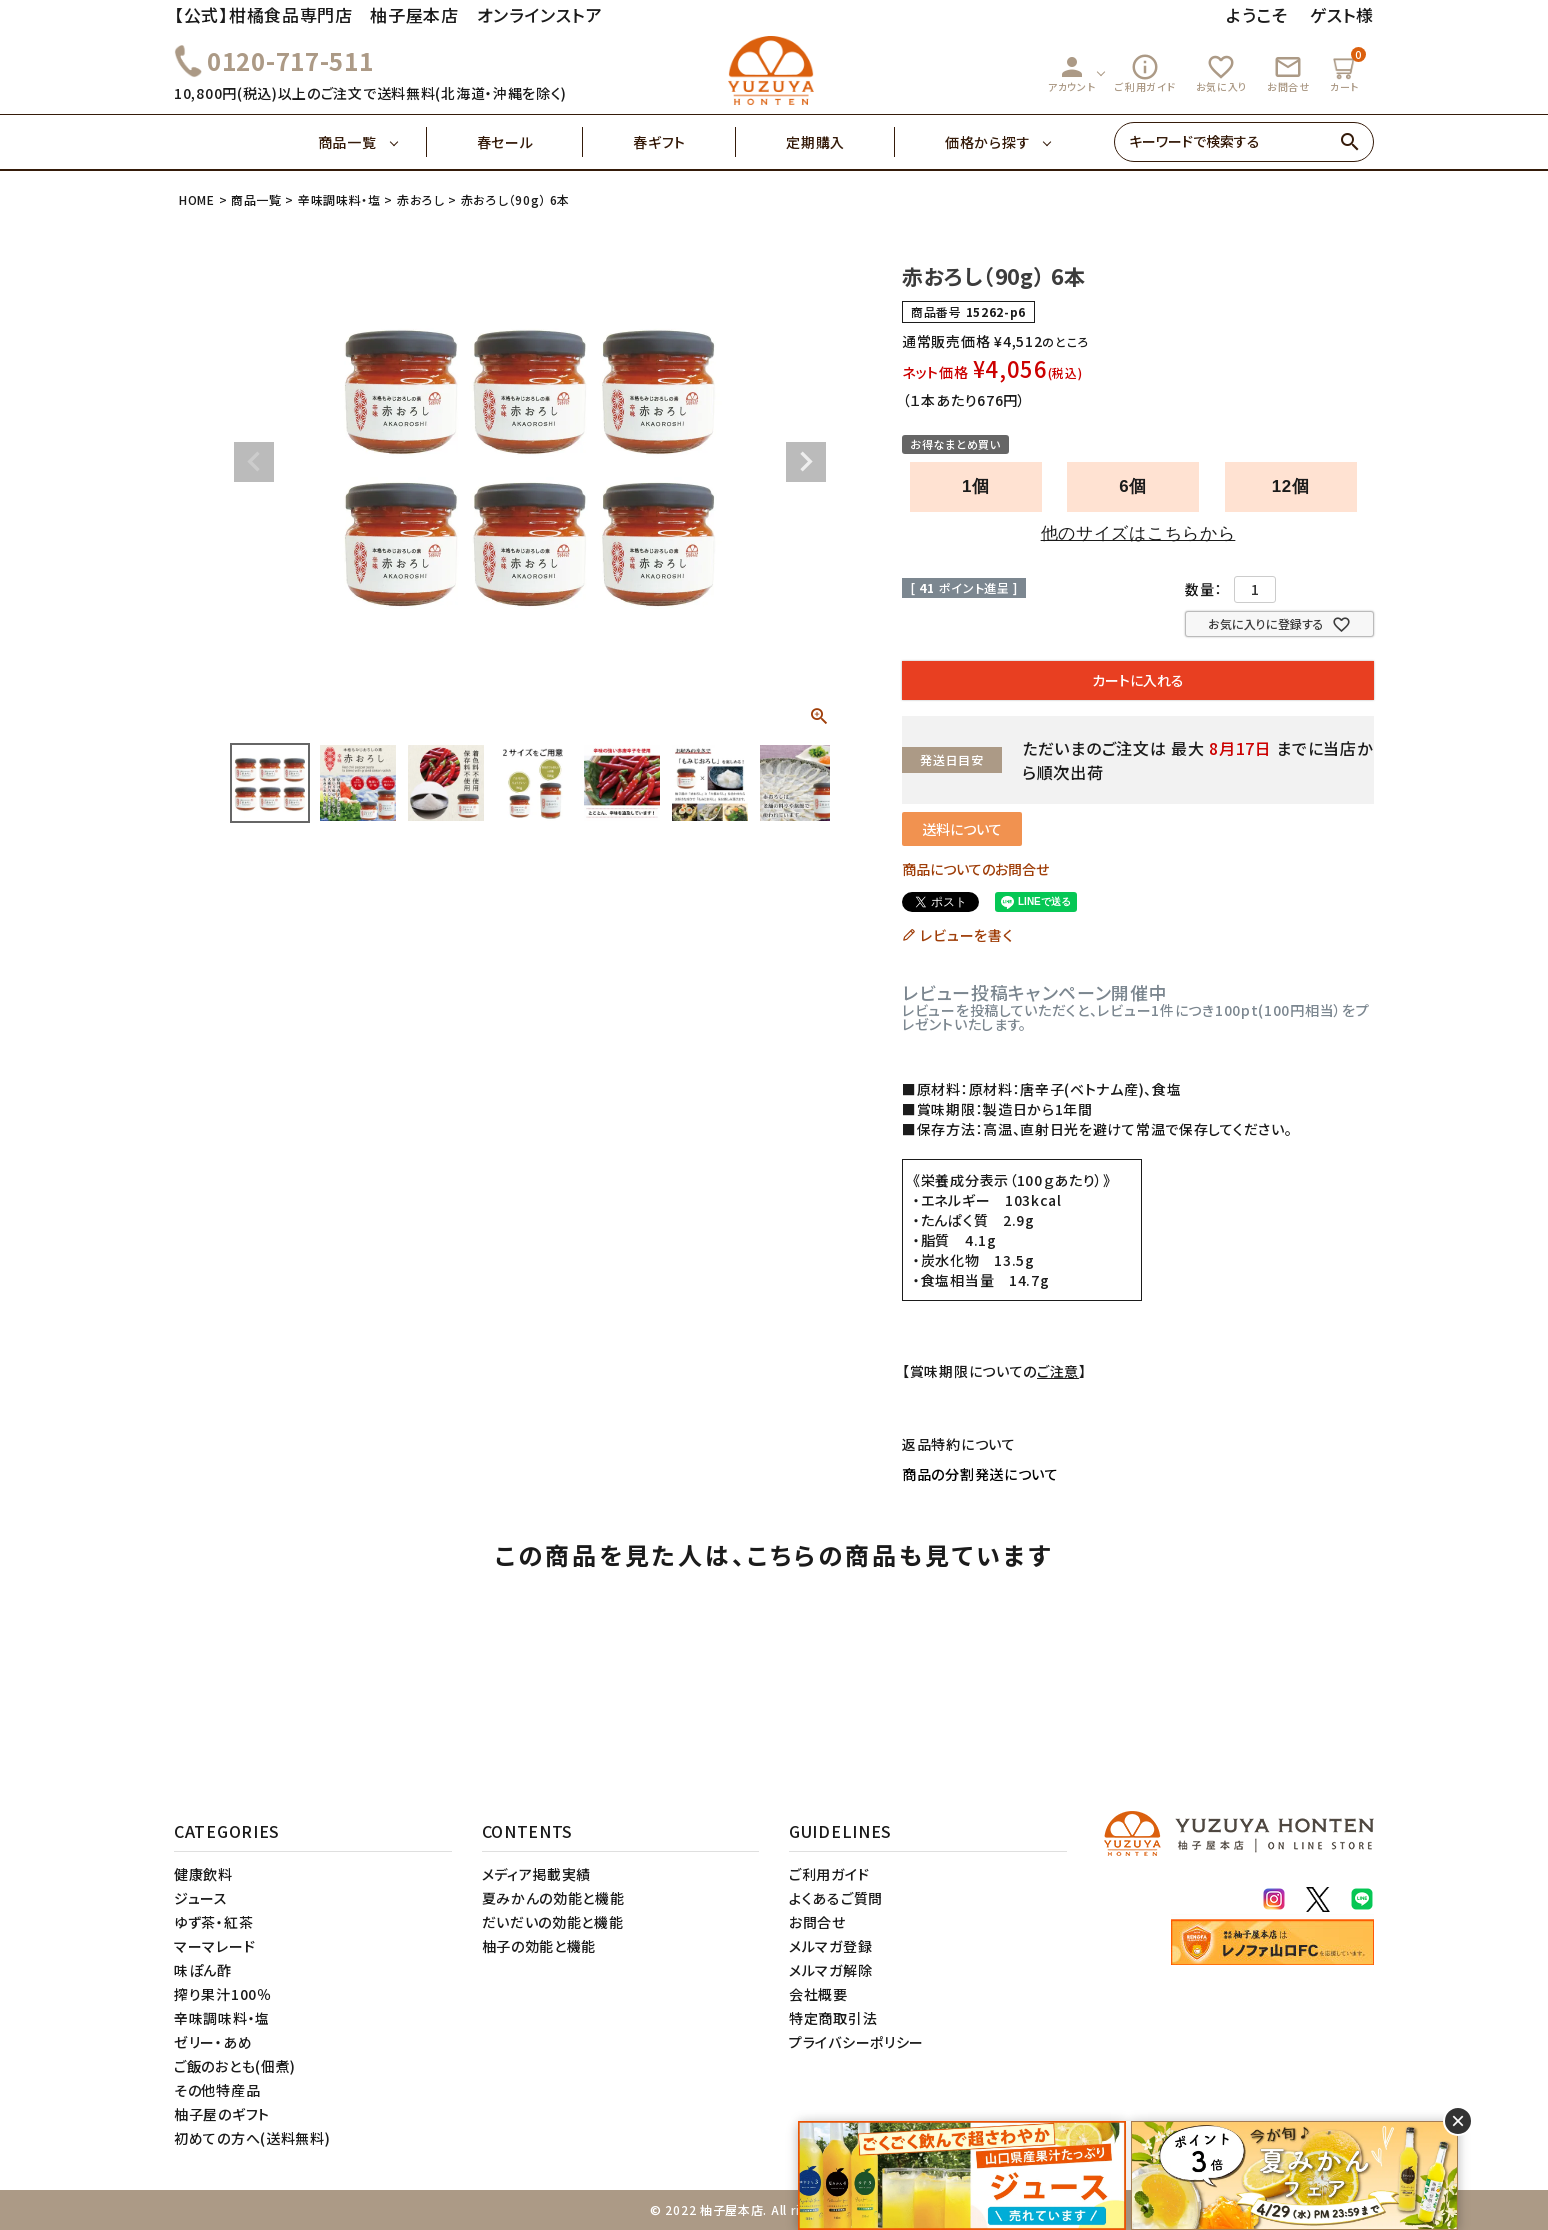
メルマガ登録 (830, 1946)
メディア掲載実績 (537, 1874)
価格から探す (987, 142)
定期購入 (840, 142)
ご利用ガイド (1145, 73)
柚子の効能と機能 (539, 1946)
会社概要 (818, 1994)
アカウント (1072, 73)
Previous (254, 462)
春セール (530, 142)
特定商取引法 (833, 2018)
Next (806, 462)
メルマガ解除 (830, 1970)
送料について (962, 829)
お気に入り (1222, 73)
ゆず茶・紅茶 (213, 1922)
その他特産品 (217, 2090)
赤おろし (421, 199)
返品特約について (959, 1444)
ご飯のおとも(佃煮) (235, 2066)
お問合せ (1288, 73)
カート (1347, 70)
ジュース (201, 1898)
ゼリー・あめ (213, 2042)
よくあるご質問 (836, 1898)
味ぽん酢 (203, 1970)
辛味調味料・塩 (339, 199)
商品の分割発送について (980, 1474)
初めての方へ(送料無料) (252, 2138)
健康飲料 (203, 1874)
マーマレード (214, 1946)
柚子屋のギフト (222, 2114)
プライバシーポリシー (856, 2042)
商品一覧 (372, 142)
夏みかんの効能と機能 (553, 1898)
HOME (197, 199)
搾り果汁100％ (223, 1994)
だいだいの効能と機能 (553, 1922)
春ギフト (684, 142)
